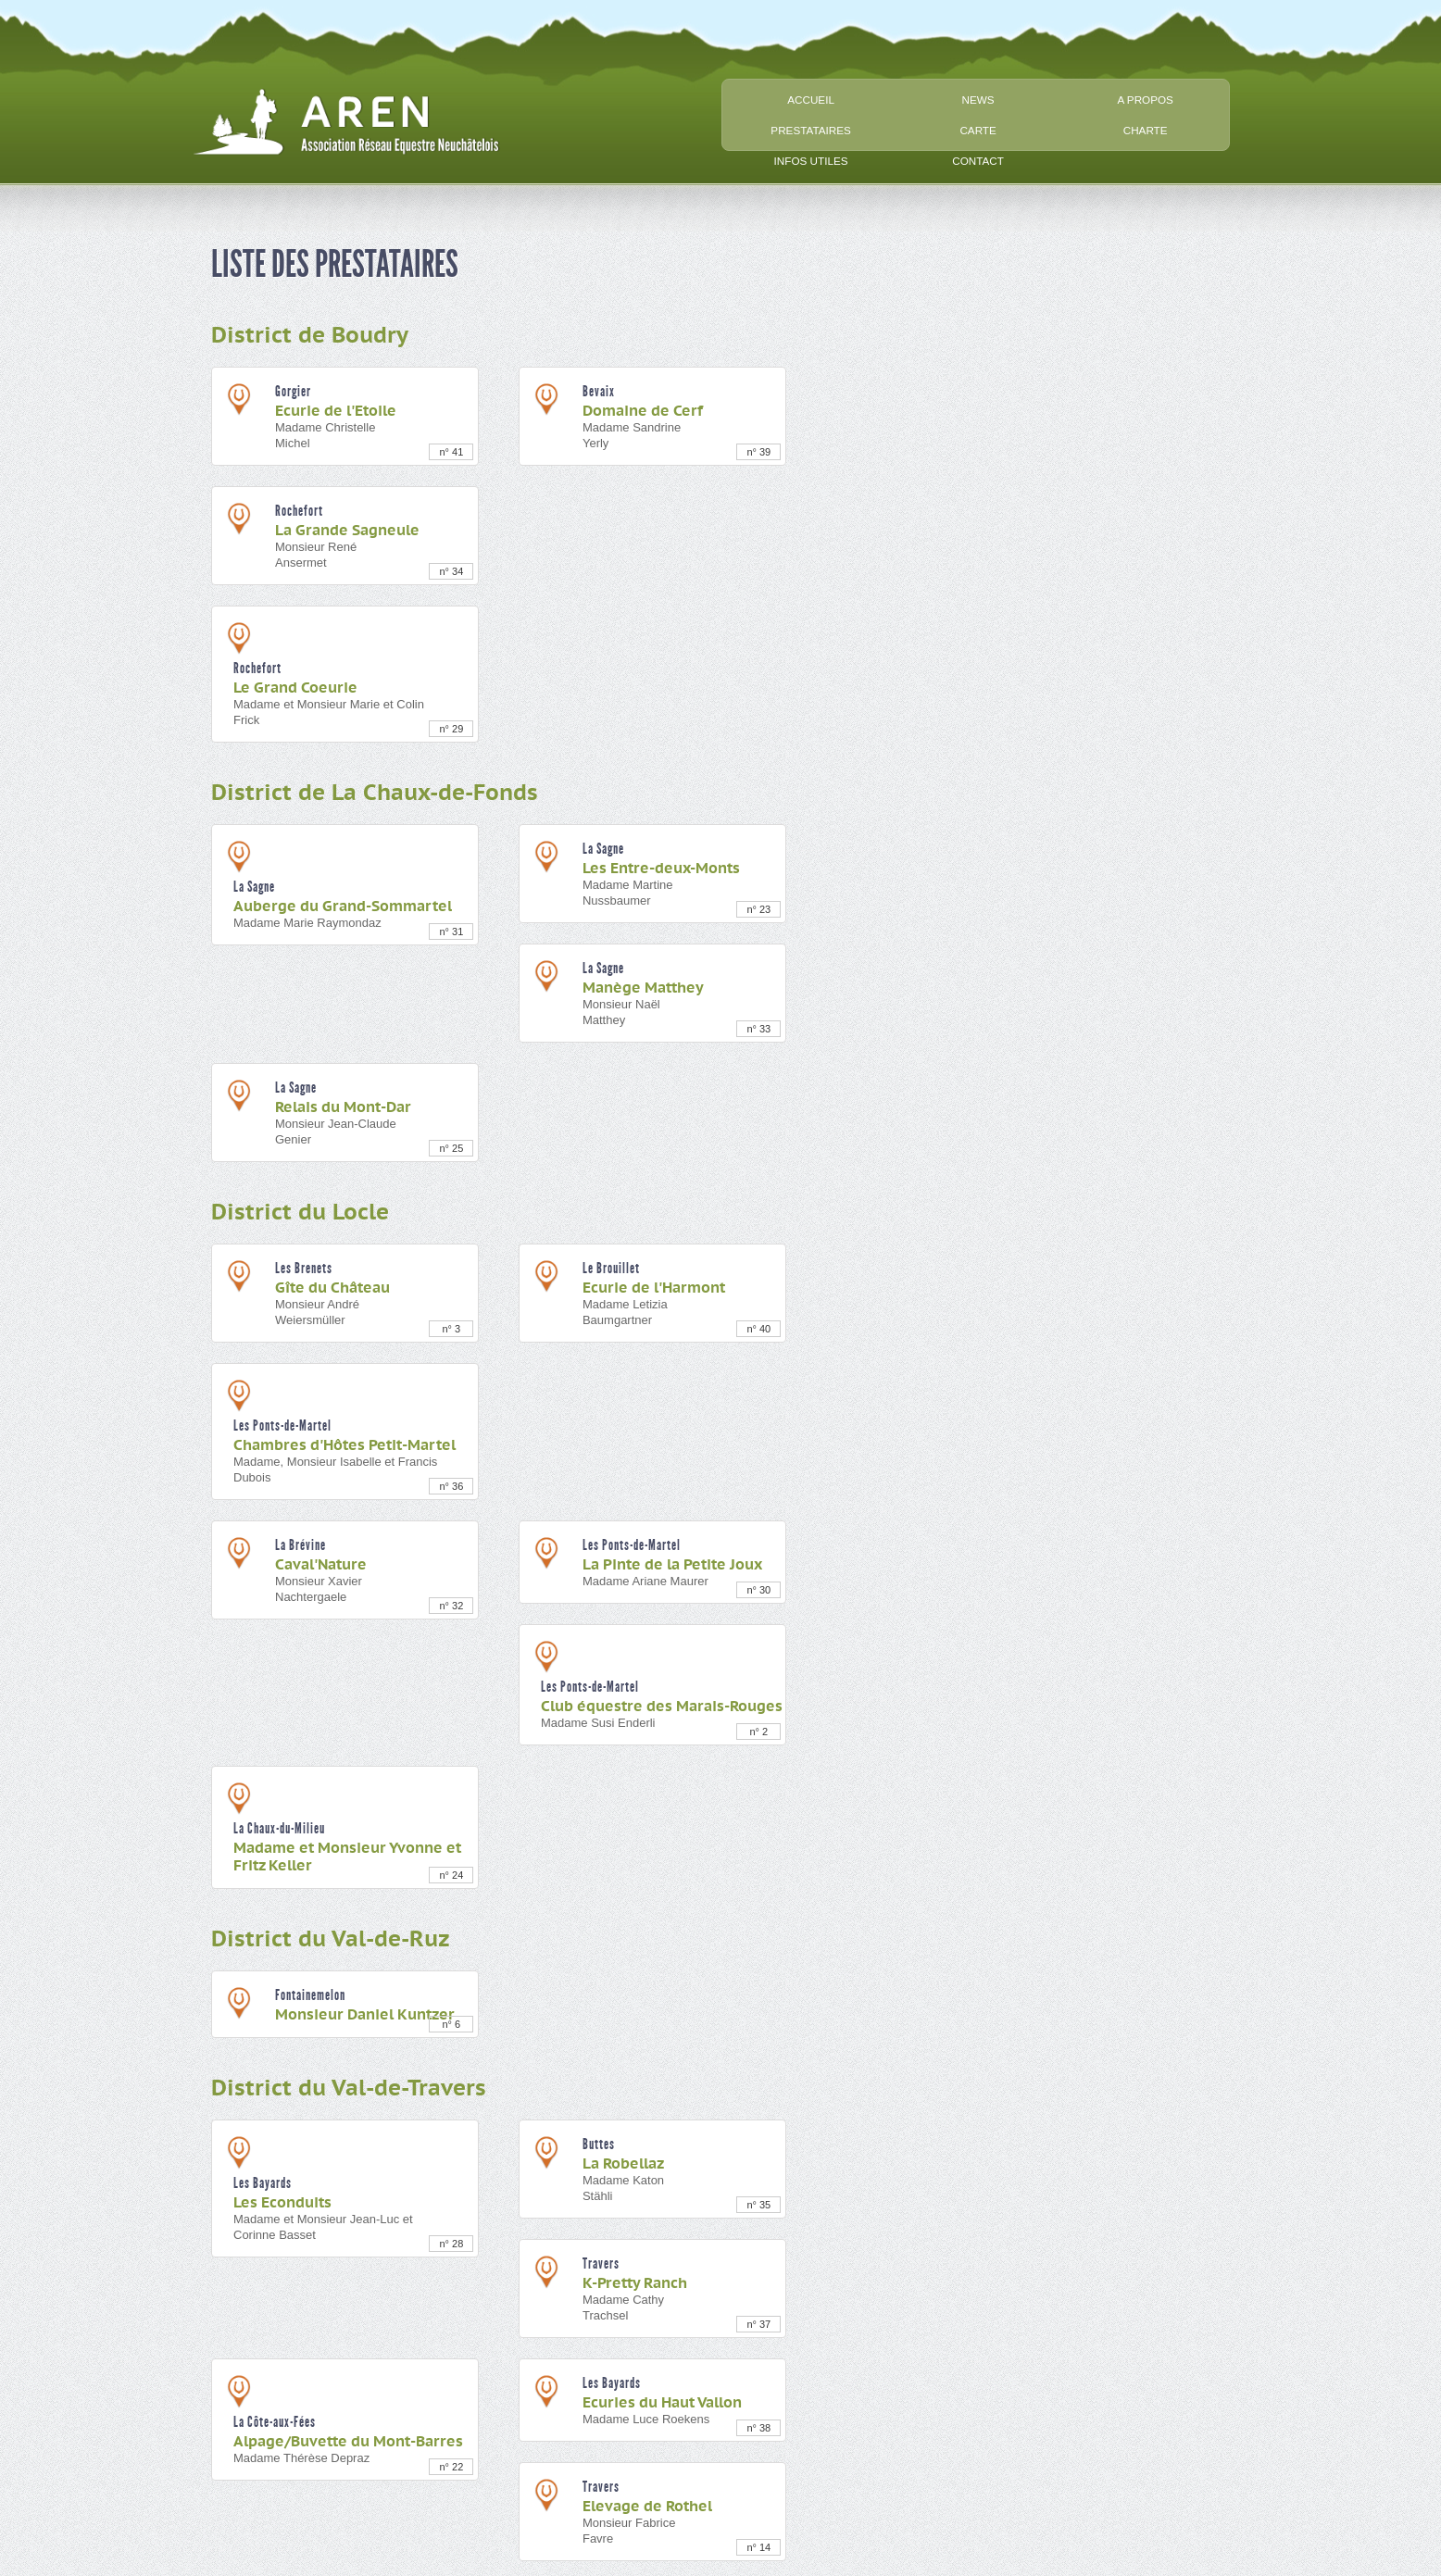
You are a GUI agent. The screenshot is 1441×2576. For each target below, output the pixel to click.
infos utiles (811, 161)
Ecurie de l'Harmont (654, 1288)
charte (1145, 130)
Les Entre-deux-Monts (661, 868)
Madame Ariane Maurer (645, 1581)
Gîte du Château (332, 1288)
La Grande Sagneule (347, 530)
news (978, 100)
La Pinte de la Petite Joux (672, 1565)
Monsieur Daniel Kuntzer (365, 2015)
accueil (810, 100)
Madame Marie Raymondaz (307, 923)
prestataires (810, 130)
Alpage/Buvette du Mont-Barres (348, 2441)
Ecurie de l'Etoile (335, 411)
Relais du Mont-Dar (343, 1107)
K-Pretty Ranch (635, 2283)
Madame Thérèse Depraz (301, 2458)
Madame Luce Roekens (646, 2419)
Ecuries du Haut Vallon (662, 2403)
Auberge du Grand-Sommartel (342, 906)
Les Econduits (282, 2203)
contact (978, 161)
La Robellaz (623, 2164)
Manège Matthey (643, 988)
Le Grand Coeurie (295, 688)
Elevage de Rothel (647, 2506)
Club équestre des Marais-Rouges (662, 1706)
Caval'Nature (321, 1565)
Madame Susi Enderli (598, 1723)
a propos (1144, 100)
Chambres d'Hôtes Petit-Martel (344, 1445)
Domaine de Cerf (643, 411)
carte (977, 130)
